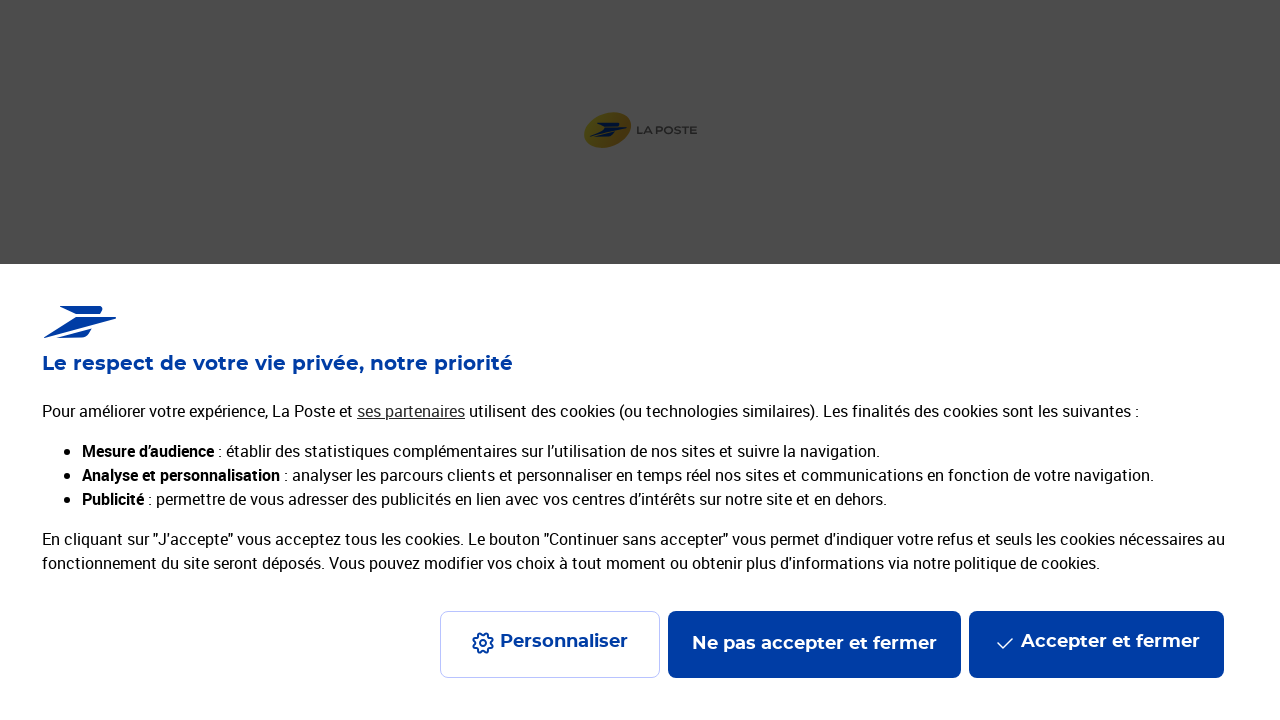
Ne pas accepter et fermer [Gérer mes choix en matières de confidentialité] (814, 644)
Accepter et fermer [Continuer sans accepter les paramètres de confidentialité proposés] (1110, 642)
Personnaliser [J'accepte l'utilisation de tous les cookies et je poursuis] (564, 642)
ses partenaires (411, 411)
